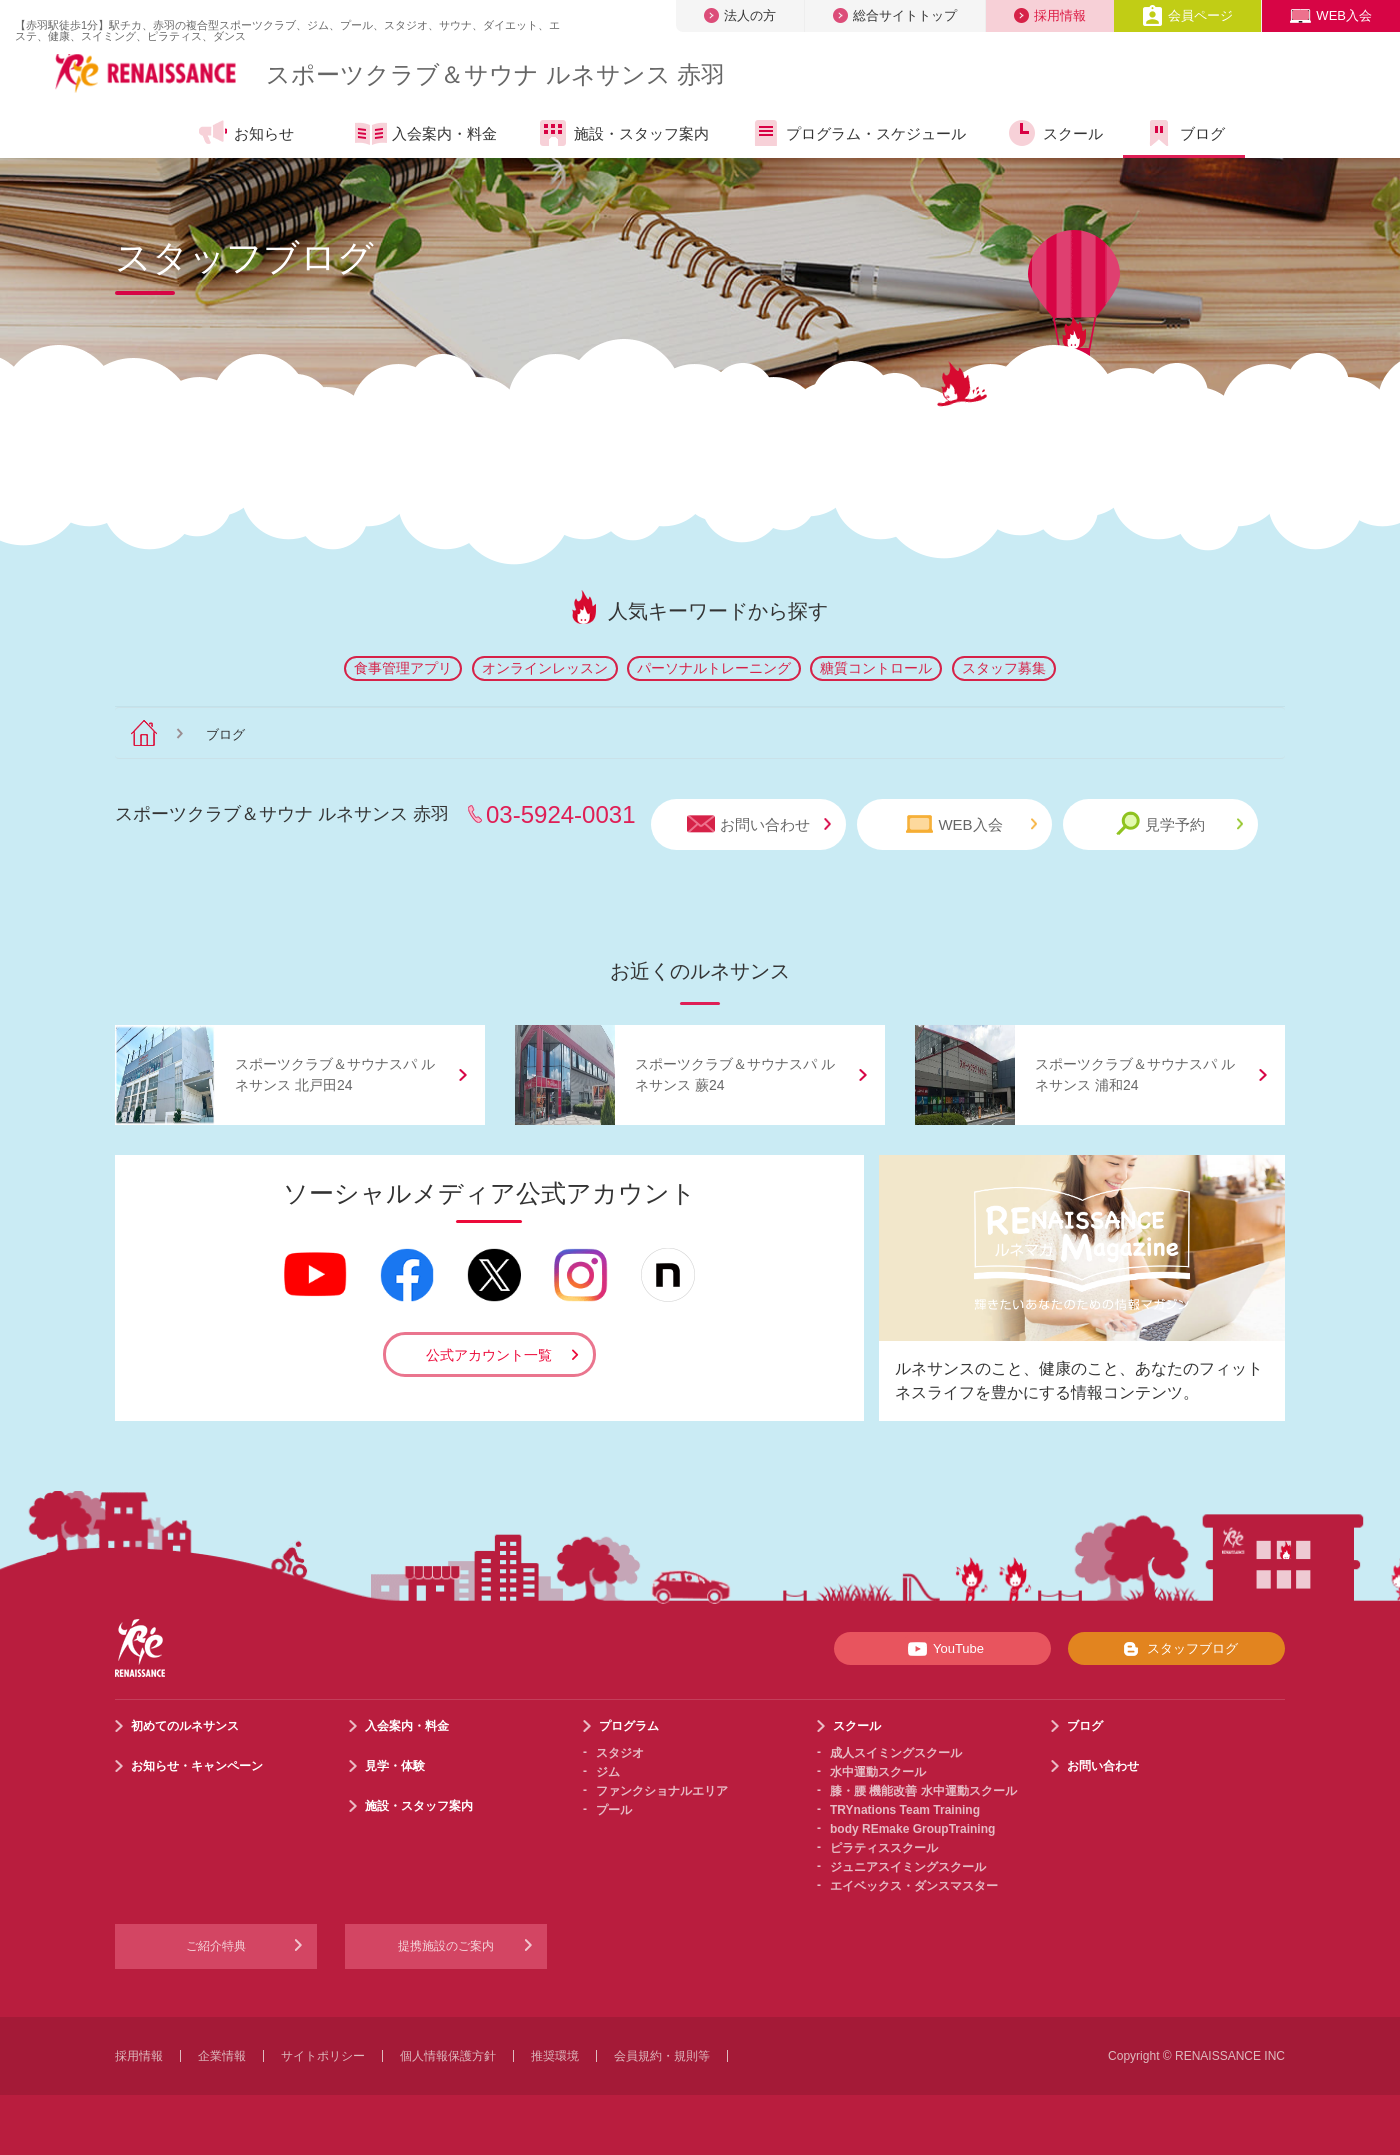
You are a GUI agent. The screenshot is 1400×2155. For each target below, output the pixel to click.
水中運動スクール (878, 1772)
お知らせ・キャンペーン (197, 1766)
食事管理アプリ (403, 668)
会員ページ (1187, 15)
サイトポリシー (323, 2056)
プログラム (629, 1726)
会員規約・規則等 (662, 2056)
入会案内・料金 (426, 135)
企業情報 (222, 2056)
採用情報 (1050, 15)
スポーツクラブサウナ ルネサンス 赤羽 (495, 74)
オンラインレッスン (545, 668)
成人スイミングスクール (896, 1753)
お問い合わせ (759, 824)
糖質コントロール (876, 668)
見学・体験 (395, 1766)
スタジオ (620, 1753)
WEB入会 (1331, 15)
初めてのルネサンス (185, 1726)
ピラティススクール (884, 1848)
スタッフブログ (1176, 1649)
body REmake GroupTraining (912, 1829)
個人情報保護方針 (448, 2056)
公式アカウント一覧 (489, 1355)
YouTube (942, 1649)
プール (614, 1810)
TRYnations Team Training (905, 1810)
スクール (1054, 133)
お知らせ (245, 133)
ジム (608, 1772)
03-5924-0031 (560, 814)
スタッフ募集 (1004, 668)
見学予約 (1179, 823)
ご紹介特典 (216, 1946)
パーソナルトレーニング (714, 668)
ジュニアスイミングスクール (908, 1867)
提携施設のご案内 (446, 1946)
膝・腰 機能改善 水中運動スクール (923, 1791)
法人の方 (740, 15)
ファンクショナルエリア (662, 1791)
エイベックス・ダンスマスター (914, 1886)
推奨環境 (555, 2056)
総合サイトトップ (895, 15)
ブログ (1184, 133)
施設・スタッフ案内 (623, 133)
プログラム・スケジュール (857, 133)
